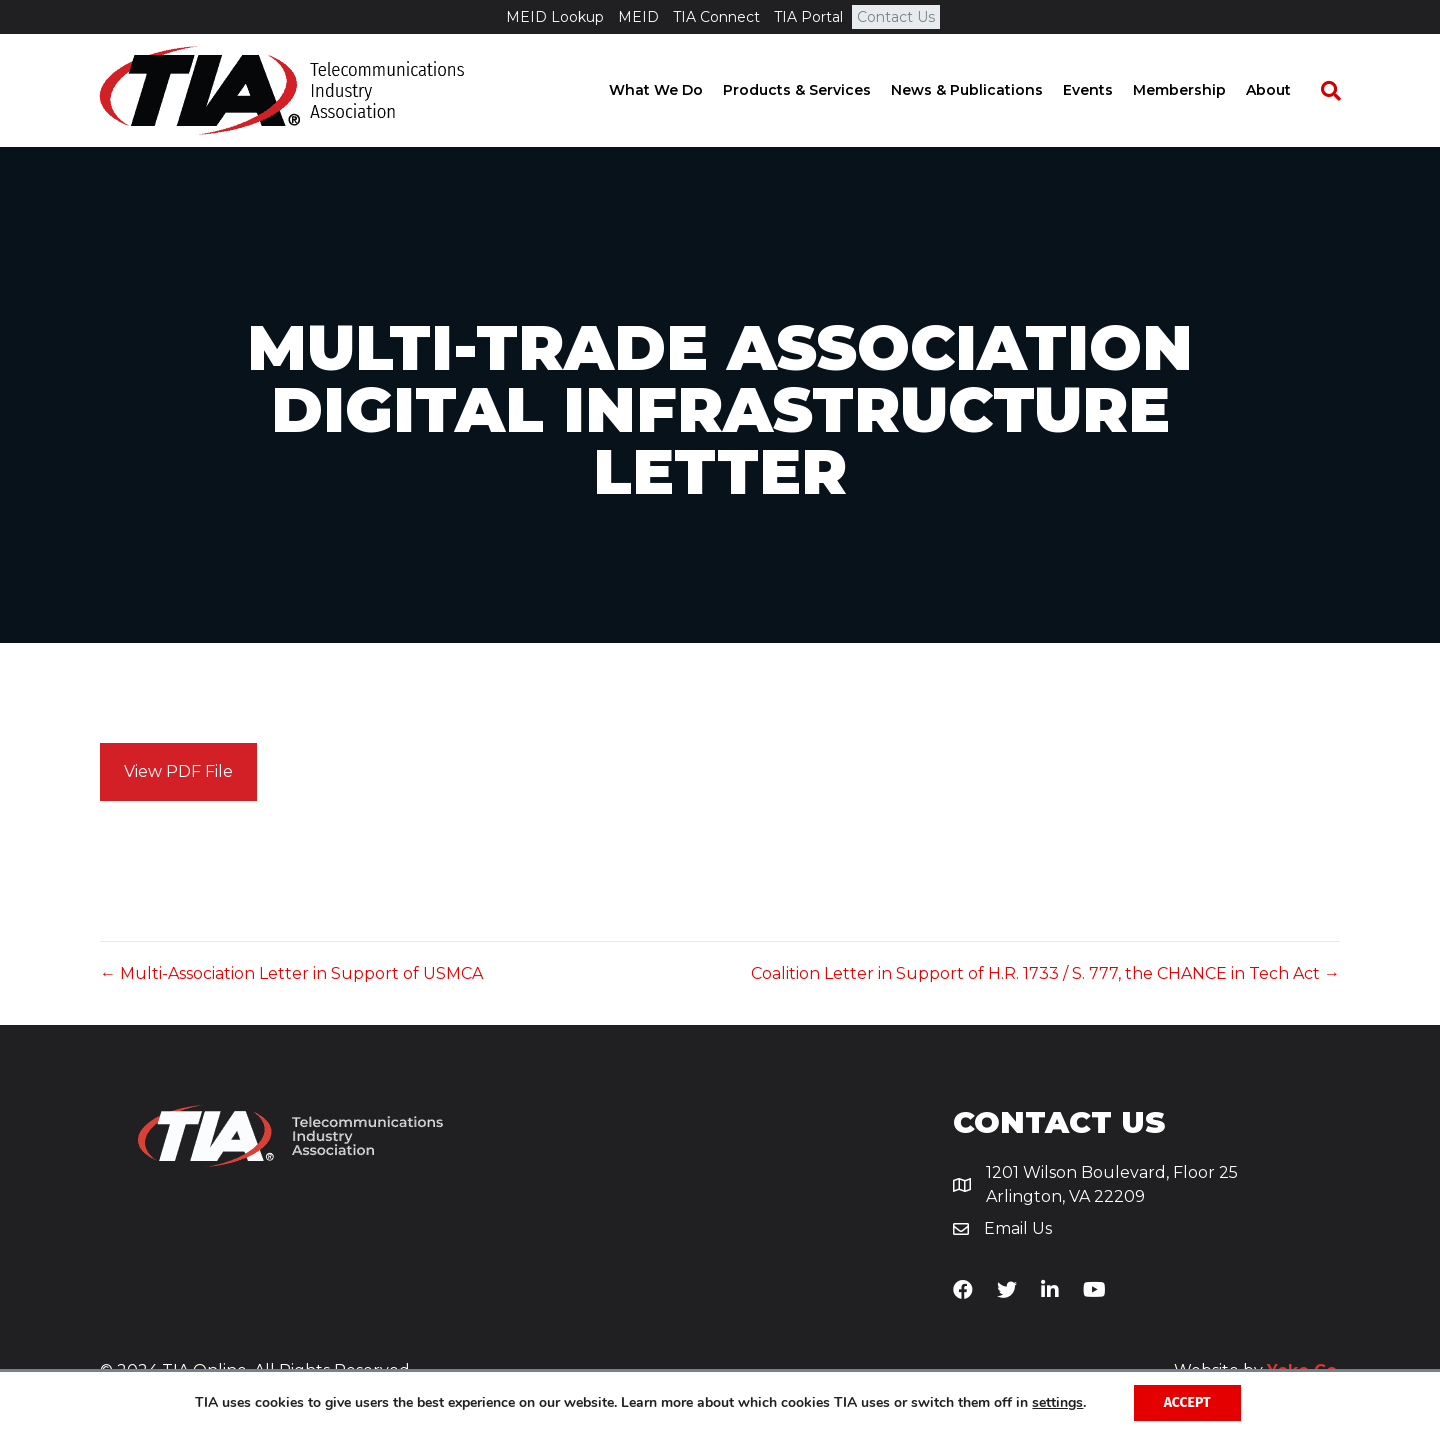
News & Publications (986, 90)
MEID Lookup (555, 17)
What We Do (675, 90)
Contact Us (896, 17)
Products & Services (816, 90)
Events (1107, 90)
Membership (1198, 90)
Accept (1187, 1402)
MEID (638, 17)
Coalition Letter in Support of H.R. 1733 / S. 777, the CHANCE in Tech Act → (1045, 973)
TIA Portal (808, 17)
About (1287, 90)
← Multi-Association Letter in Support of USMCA (291, 973)
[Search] (1340, 91)
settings (1057, 1403)
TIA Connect (716, 17)
